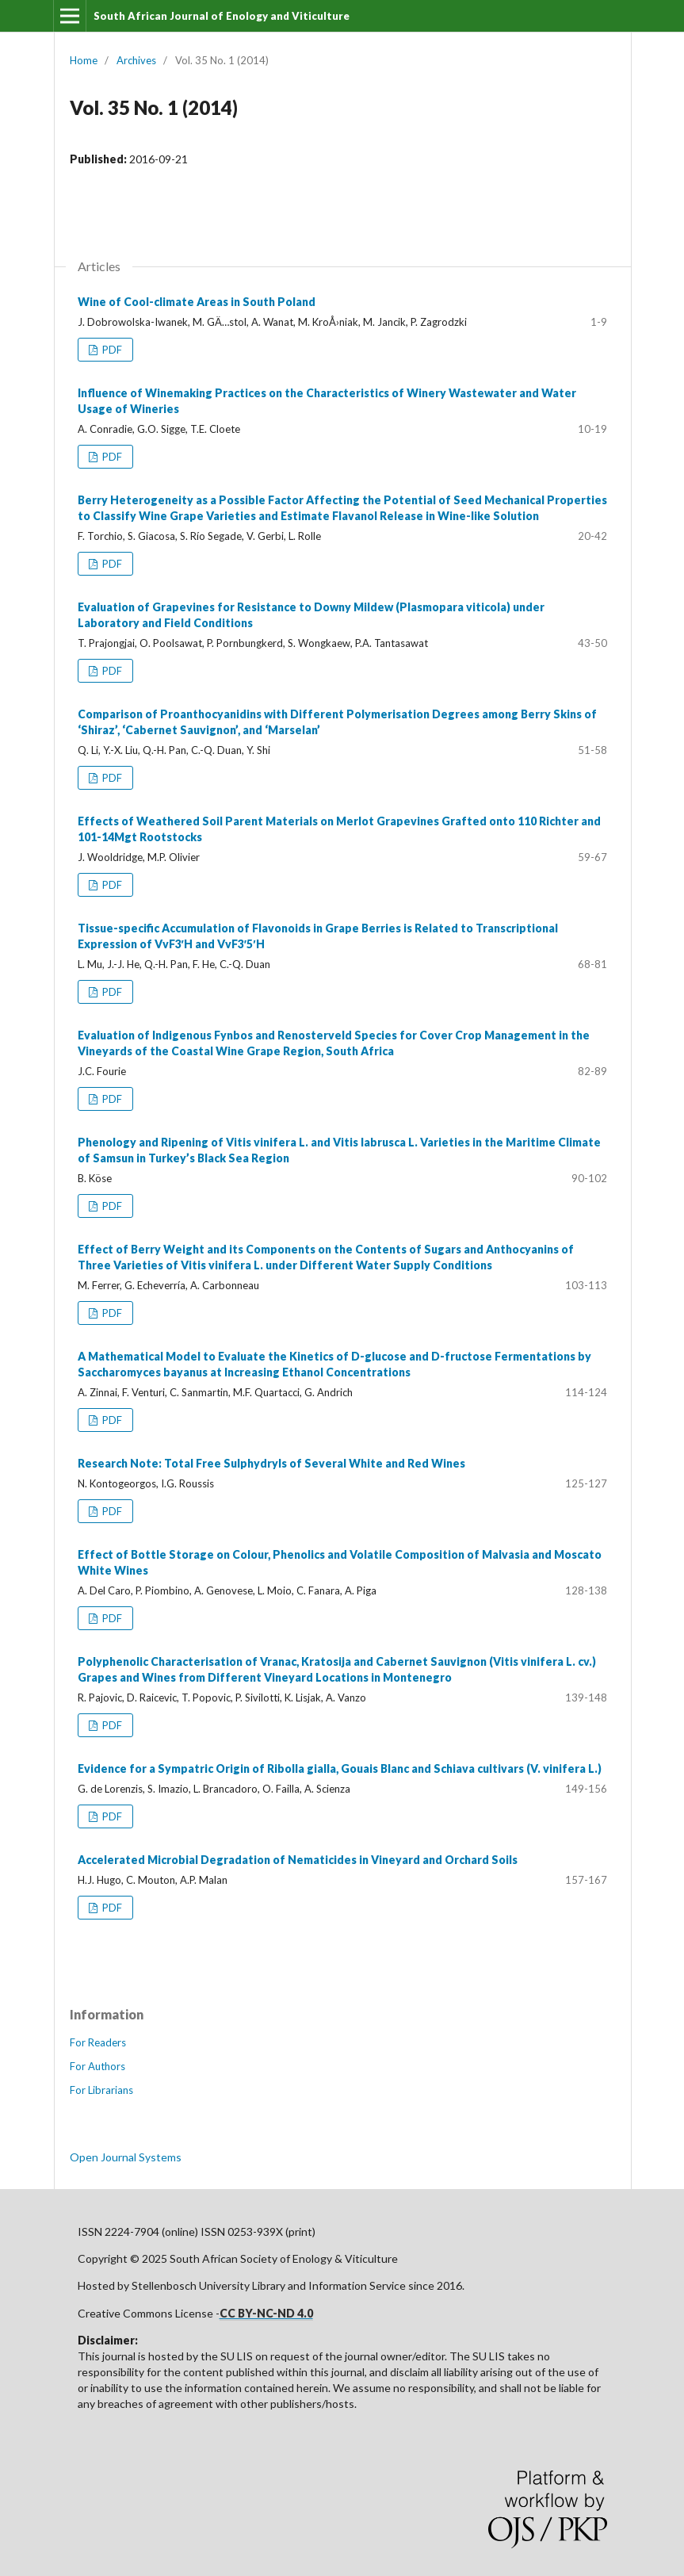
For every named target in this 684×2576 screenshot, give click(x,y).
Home (83, 60)
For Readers (98, 2042)
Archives (136, 60)
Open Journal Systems (126, 2157)
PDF (111, 349)
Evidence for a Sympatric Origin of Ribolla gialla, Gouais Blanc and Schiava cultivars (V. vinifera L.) (340, 1768)
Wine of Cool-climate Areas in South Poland (196, 301)
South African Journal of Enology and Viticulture (222, 16)
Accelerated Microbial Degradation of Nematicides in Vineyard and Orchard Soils (298, 1859)
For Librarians (101, 2090)
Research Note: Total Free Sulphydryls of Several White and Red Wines (271, 1463)
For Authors (97, 2066)
